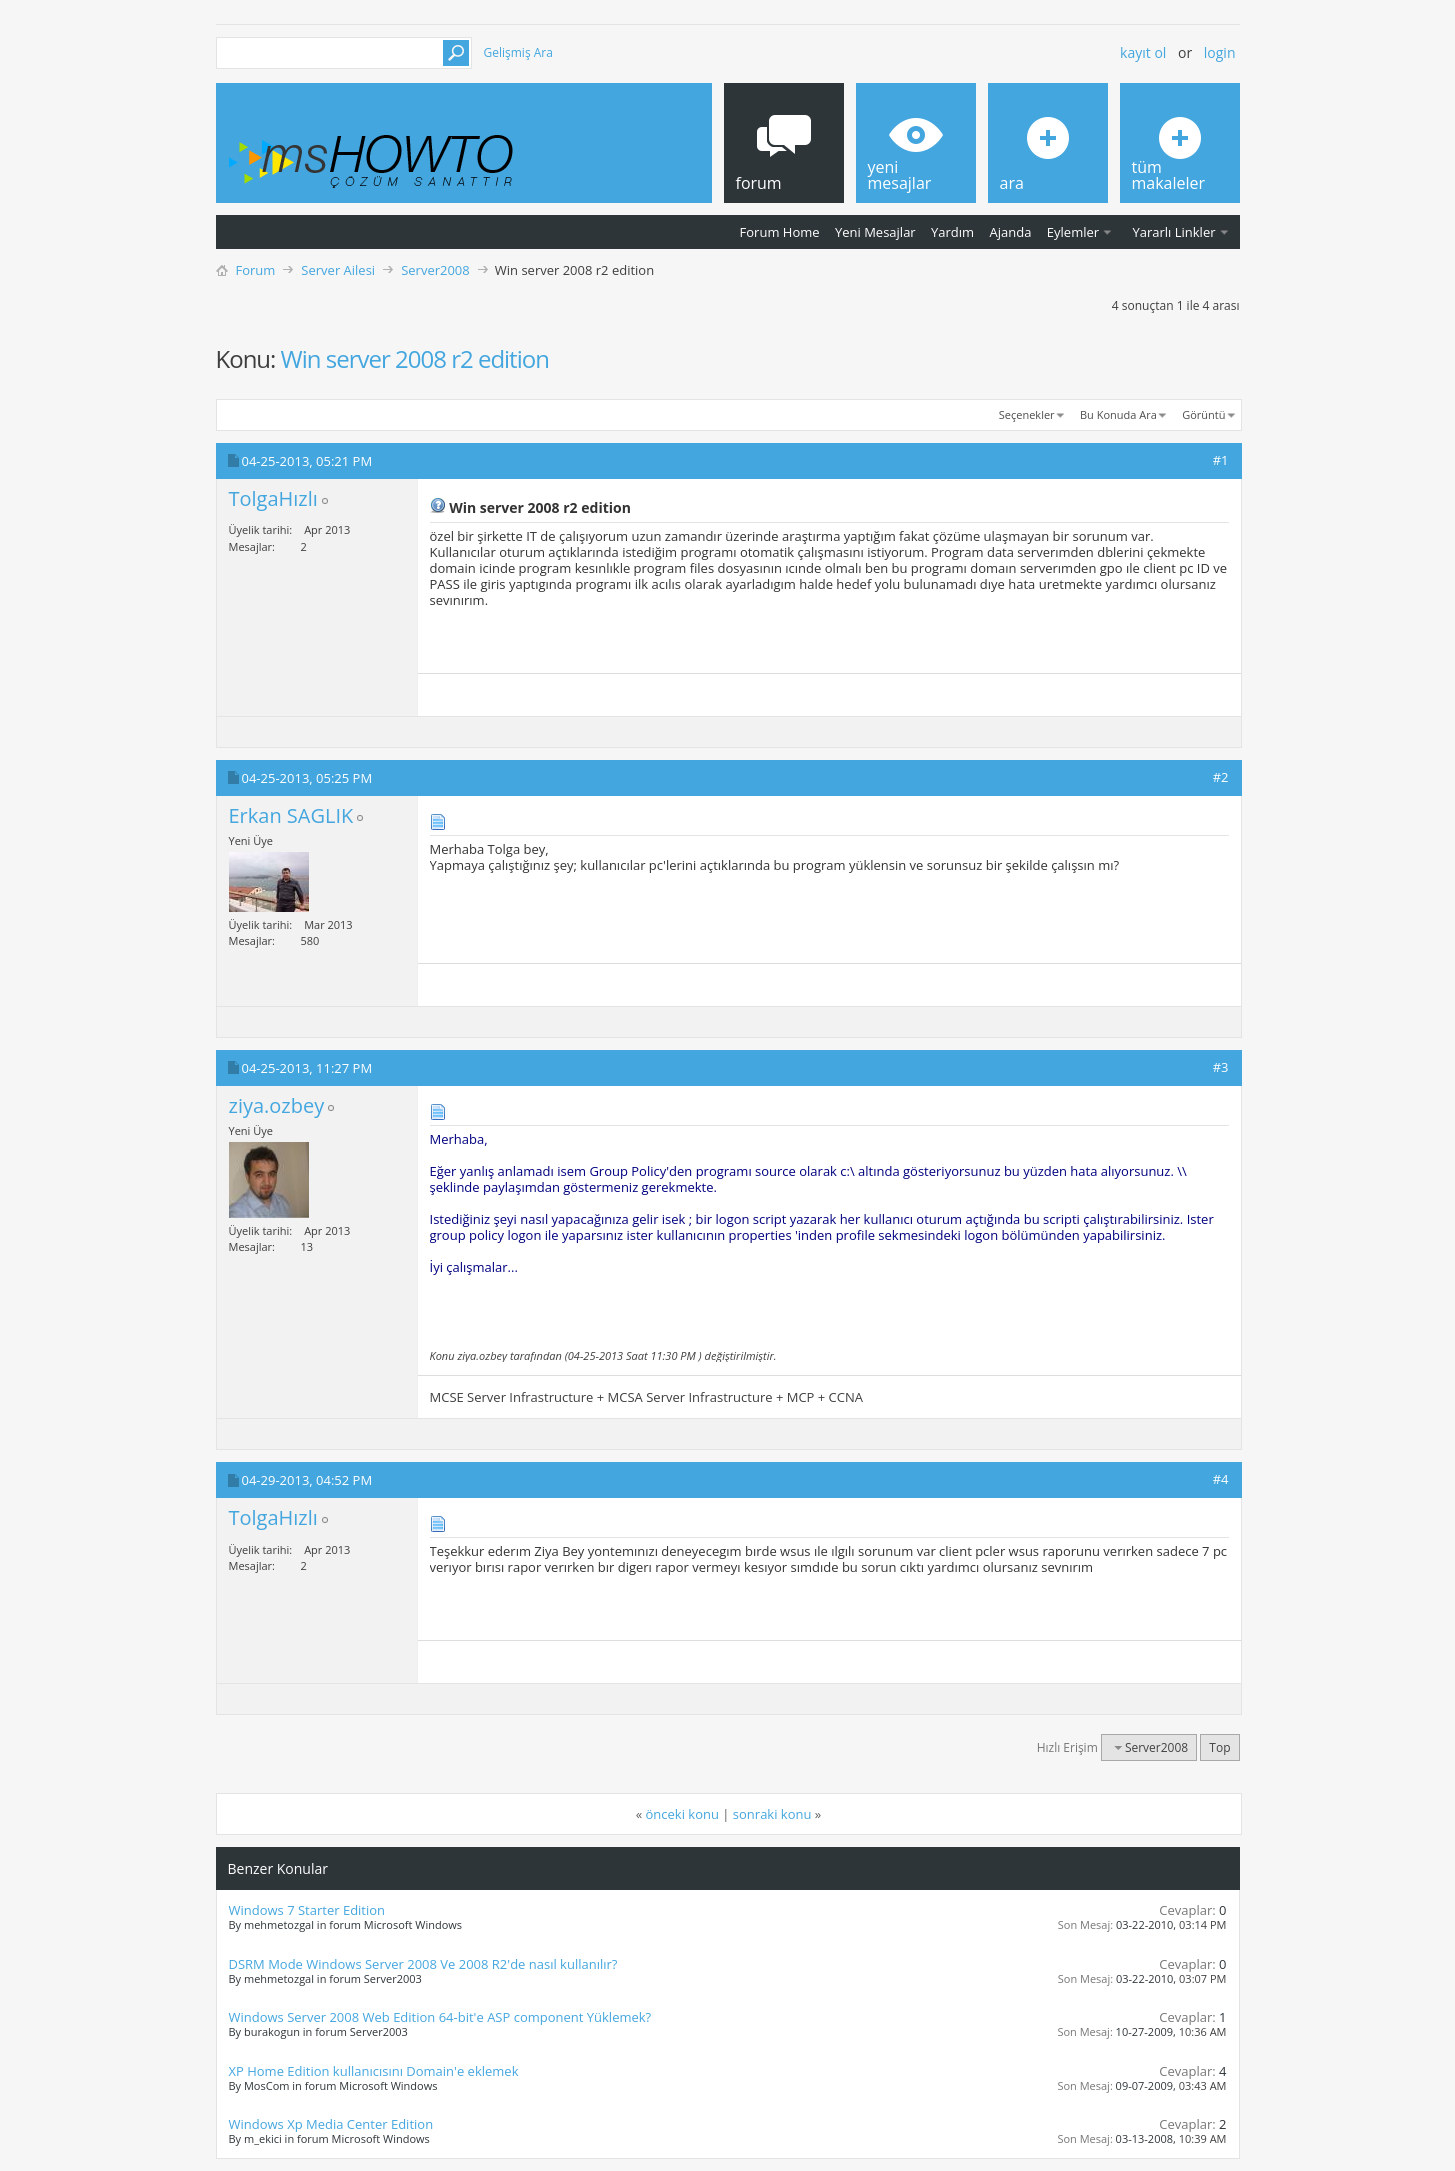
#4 (1221, 1479)
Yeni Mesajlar (875, 232)
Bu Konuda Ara (1118, 414)
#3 (1221, 1067)
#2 (1221, 777)
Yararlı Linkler (1173, 232)
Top (1219, 1747)
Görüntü (1203, 414)
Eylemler (1073, 232)
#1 (1221, 460)
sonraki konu (772, 1814)
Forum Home (780, 232)
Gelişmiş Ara (518, 52)
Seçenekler (1027, 414)
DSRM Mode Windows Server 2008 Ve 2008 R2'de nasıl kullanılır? (423, 1964)
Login (1220, 52)
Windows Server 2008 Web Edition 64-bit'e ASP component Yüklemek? (440, 2017)
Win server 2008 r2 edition (415, 358)
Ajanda (1011, 232)
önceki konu (682, 1814)
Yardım (952, 232)
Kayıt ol (1143, 52)
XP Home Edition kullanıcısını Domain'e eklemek (374, 2071)
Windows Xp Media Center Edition (331, 2124)
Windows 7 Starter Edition (307, 1910)
